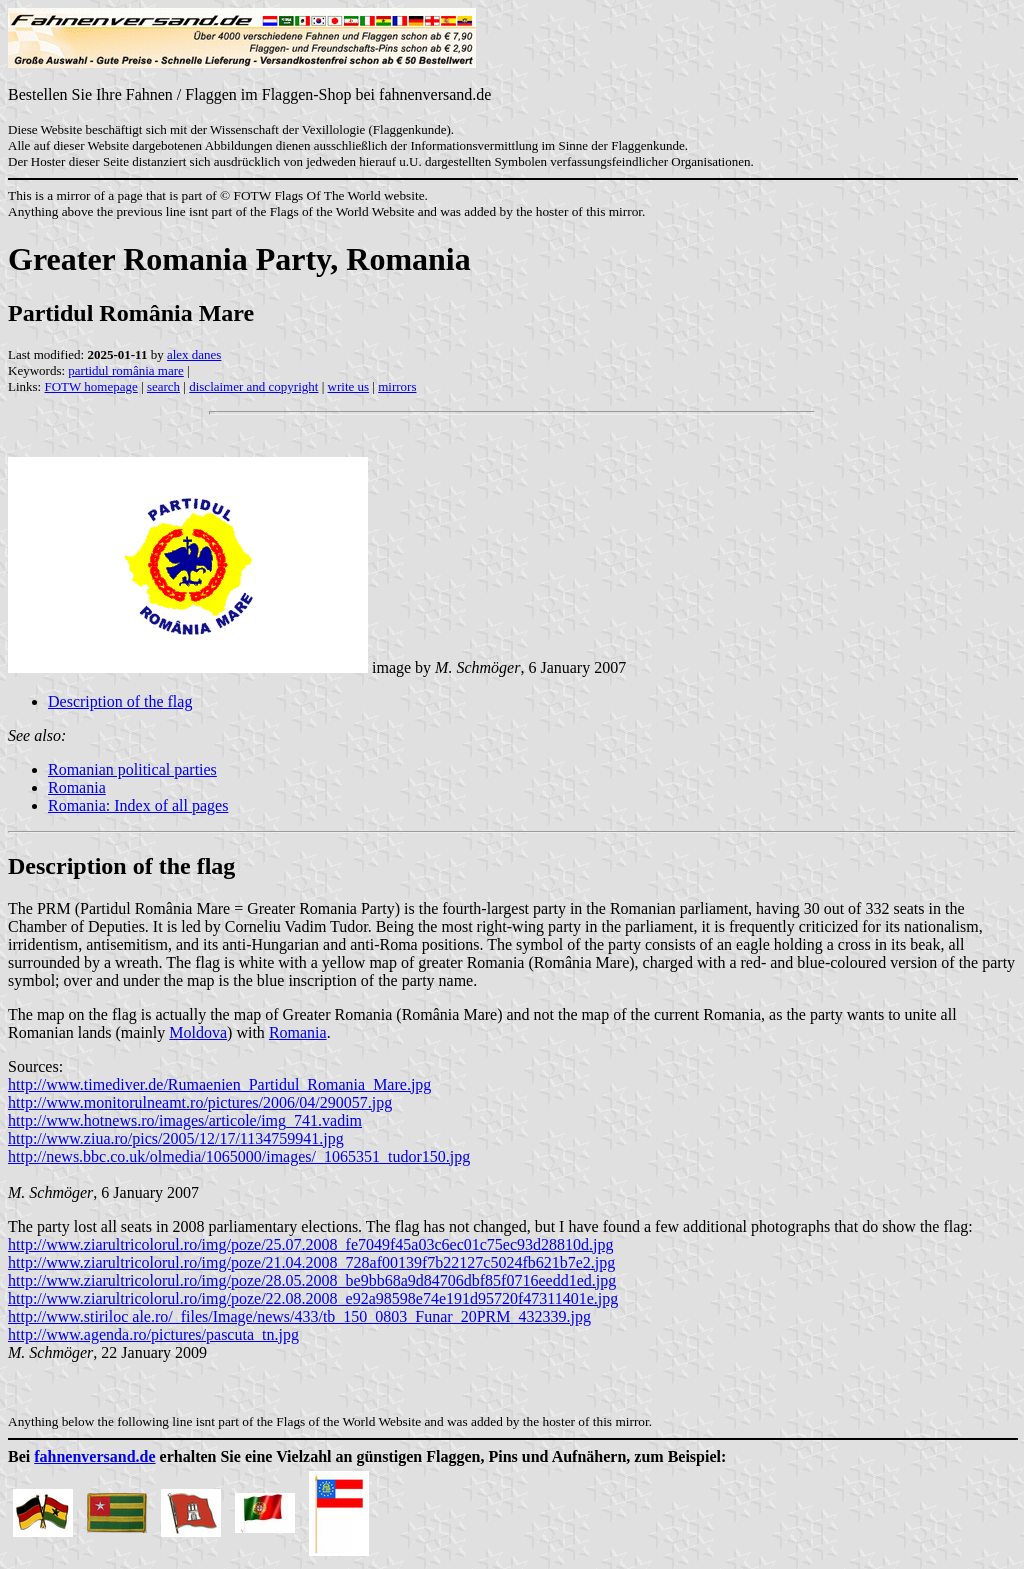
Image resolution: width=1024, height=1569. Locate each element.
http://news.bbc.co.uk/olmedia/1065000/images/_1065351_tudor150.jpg (239, 1156)
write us (349, 386)
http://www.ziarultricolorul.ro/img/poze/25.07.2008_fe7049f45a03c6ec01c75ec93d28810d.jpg (310, 1244)
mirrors (397, 386)
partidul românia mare (126, 370)
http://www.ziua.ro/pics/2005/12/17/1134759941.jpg (176, 1138)
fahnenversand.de (94, 1456)
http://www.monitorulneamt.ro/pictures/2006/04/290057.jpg (200, 1102)
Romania (77, 787)
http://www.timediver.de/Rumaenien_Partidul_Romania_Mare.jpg (219, 1084)
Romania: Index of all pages (138, 805)
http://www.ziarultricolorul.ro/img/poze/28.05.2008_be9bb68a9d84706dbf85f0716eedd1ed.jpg (312, 1280)
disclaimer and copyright (253, 386)
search (163, 386)
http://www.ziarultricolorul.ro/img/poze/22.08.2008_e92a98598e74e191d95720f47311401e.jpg (313, 1298)
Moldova (198, 1032)
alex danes (194, 354)
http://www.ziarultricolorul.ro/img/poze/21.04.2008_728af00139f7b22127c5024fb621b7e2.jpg (311, 1262)
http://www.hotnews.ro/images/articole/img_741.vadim (185, 1120)
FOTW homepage (90, 386)
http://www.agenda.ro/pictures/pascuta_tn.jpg (153, 1334)
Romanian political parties (132, 769)
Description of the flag (120, 701)
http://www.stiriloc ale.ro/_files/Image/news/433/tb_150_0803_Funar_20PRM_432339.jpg (299, 1316)
